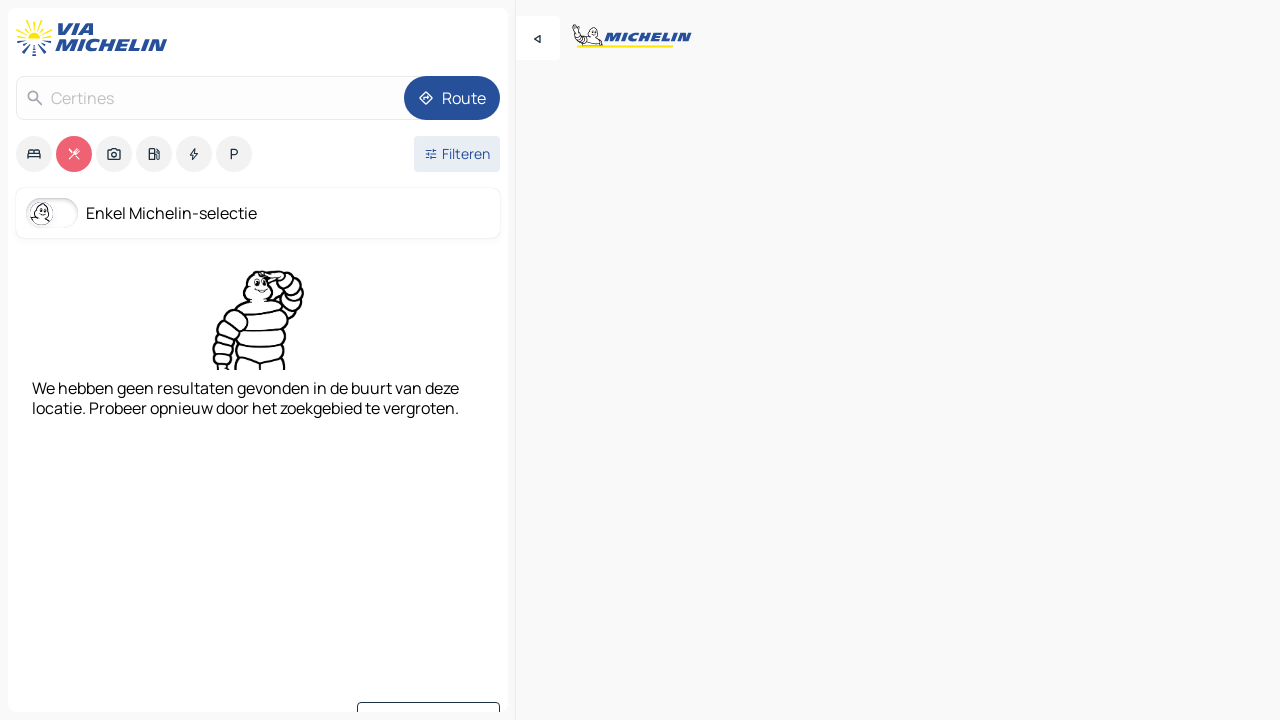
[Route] (452, 98)
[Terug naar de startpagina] (96, 38)
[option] (34, 154)
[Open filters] (457, 154)
